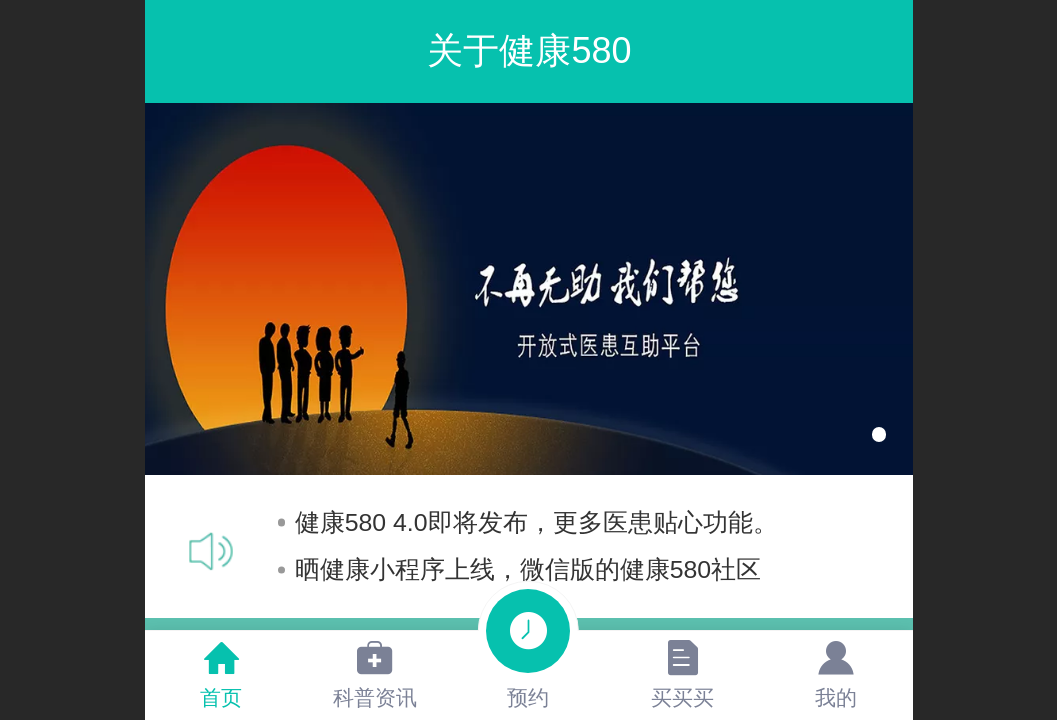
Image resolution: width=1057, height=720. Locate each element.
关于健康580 (529, 50)
